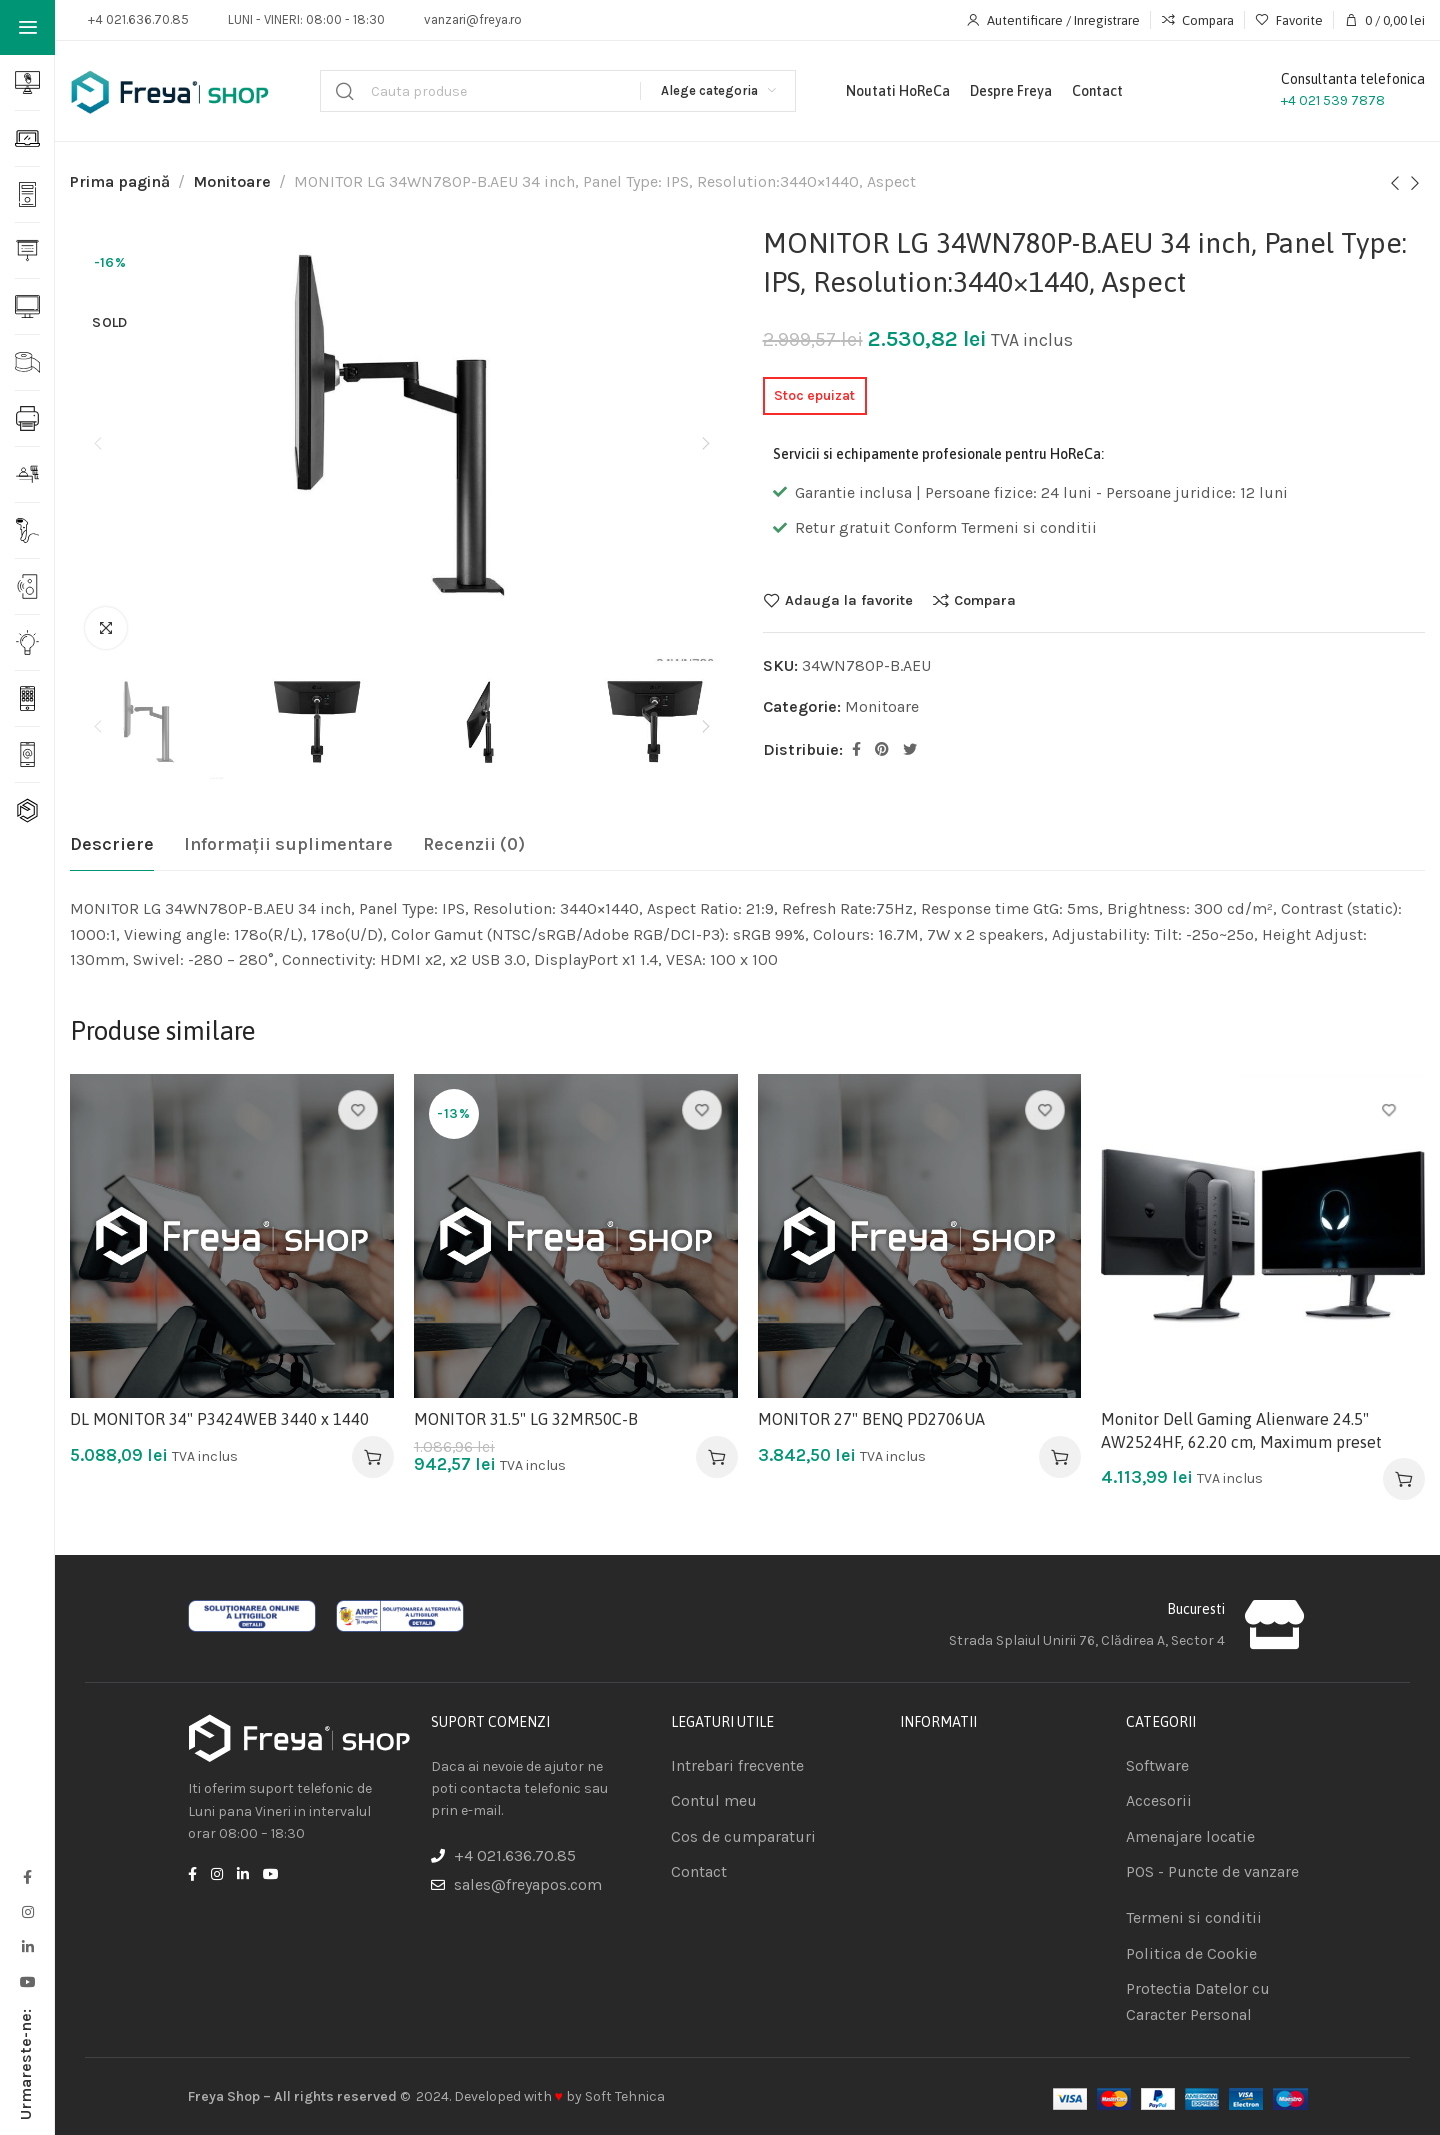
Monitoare (232, 181)
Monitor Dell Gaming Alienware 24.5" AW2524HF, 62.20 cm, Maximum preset (1241, 1430)
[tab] (112, 845)
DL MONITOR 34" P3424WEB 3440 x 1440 (219, 1419)
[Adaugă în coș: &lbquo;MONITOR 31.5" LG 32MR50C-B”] (717, 1457)
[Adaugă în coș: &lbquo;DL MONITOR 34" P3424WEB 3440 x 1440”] (373, 1457)
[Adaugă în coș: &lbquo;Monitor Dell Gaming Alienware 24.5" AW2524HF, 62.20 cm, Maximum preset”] (1404, 1479)
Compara (985, 600)
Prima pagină (120, 181)
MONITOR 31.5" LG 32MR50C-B (526, 1419)
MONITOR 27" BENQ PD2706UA (871, 1419)
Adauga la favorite (849, 600)
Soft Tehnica (625, 2096)
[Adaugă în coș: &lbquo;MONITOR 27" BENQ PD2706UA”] (1060, 1457)
